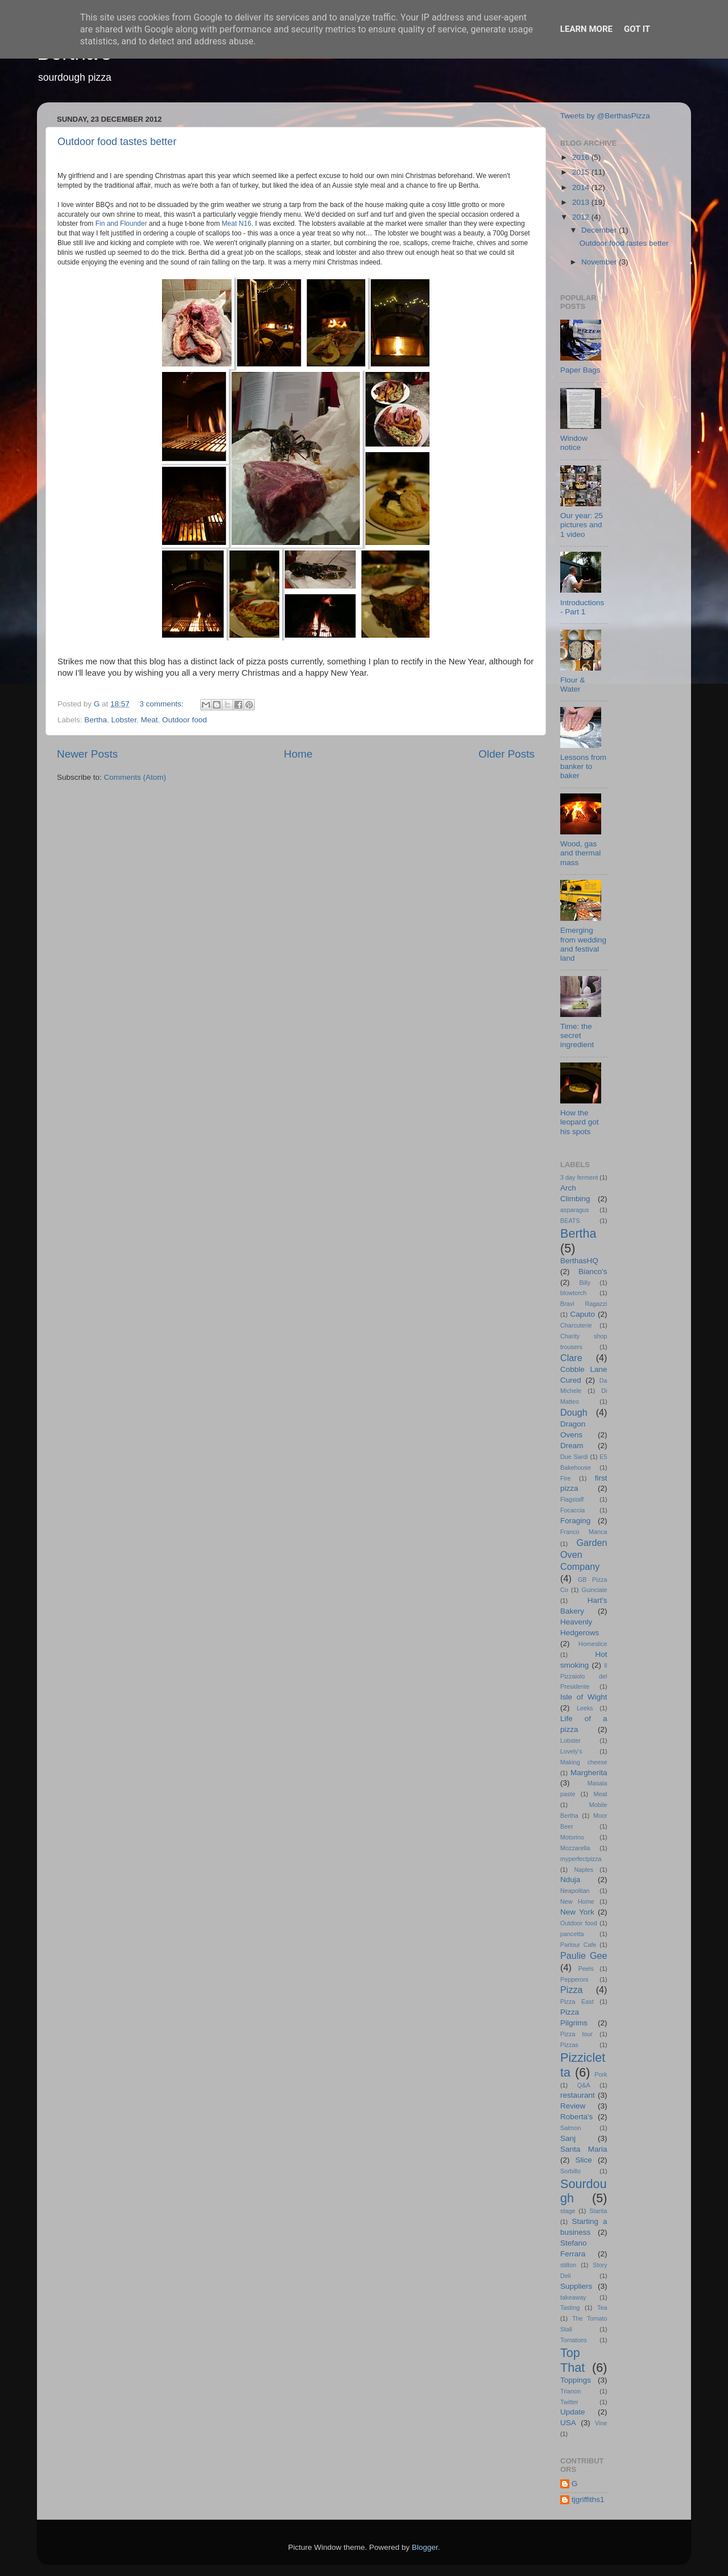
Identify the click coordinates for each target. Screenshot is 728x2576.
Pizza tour (576, 2034)
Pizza (571, 1989)
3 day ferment (579, 1177)
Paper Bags (580, 370)
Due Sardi (574, 1456)
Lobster (123, 720)
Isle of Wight (583, 1697)
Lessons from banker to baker (583, 766)
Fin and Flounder (121, 224)
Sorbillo (570, 2171)
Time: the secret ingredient (577, 1035)
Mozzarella (575, 1848)
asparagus (574, 1209)
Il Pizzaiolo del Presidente (583, 1676)
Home (298, 754)
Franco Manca (583, 1531)
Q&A (583, 2085)
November (600, 262)
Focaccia (572, 1510)
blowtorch (573, 1292)
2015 (582, 172)
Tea (602, 2307)
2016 (582, 157)
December (600, 230)
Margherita (588, 1772)
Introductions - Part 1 (582, 607)
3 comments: (162, 704)
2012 (582, 217)
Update (572, 2412)
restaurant (577, 2095)
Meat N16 (236, 224)
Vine (601, 2423)
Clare (571, 1358)
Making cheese (583, 1762)
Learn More (586, 29)
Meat (149, 720)
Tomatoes (573, 2340)
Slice (584, 2160)
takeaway (573, 2297)
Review (572, 2106)
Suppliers (576, 2286)
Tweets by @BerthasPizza (605, 115)
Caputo (582, 1314)
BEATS (570, 1220)
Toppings (575, 2380)
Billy (584, 1282)
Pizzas (569, 2044)
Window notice (574, 443)
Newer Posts (87, 754)
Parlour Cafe (578, 1944)
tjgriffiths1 (588, 2499)
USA (568, 2422)
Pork (600, 2074)
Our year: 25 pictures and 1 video (581, 524)
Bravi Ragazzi (583, 1303)
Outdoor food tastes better (116, 141)
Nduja (570, 1879)
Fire (565, 1478)
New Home (577, 1901)
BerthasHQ (579, 1260)
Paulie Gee (583, 1955)
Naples (583, 1869)
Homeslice (592, 1643)
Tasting (570, 2307)
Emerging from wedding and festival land (583, 944)
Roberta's (576, 2116)
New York (577, 1912)
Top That (572, 2360)
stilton (568, 2264)
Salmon (570, 2127)
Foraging (575, 1520)
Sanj (568, 2138)
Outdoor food (184, 720)
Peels (586, 1968)
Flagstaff (572, 1499)
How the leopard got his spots (579, 1122)
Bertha (95, 720)
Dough (574, 1412)
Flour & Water (572, 684)
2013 (582, 202)
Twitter (569, 2402)
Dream (572, 1445)
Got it (637, 29)
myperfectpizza (581, 1858)
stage (567, 2210)
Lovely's (571, 1751)
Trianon (570, 2391)
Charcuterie (576, 1325)
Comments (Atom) (135, 777)
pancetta (572, 1933)
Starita (598, 2210)
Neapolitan (575, 1890)
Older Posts (506, 754)
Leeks (585, 1708)
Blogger (425, 2547)
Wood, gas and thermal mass (580, 853)
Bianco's (592, 1271)
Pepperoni (574, 1979)
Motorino (572, 1837)
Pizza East (577, 2001)
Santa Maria (583, 2149)
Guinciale (594, 1589)
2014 (582, 187)
